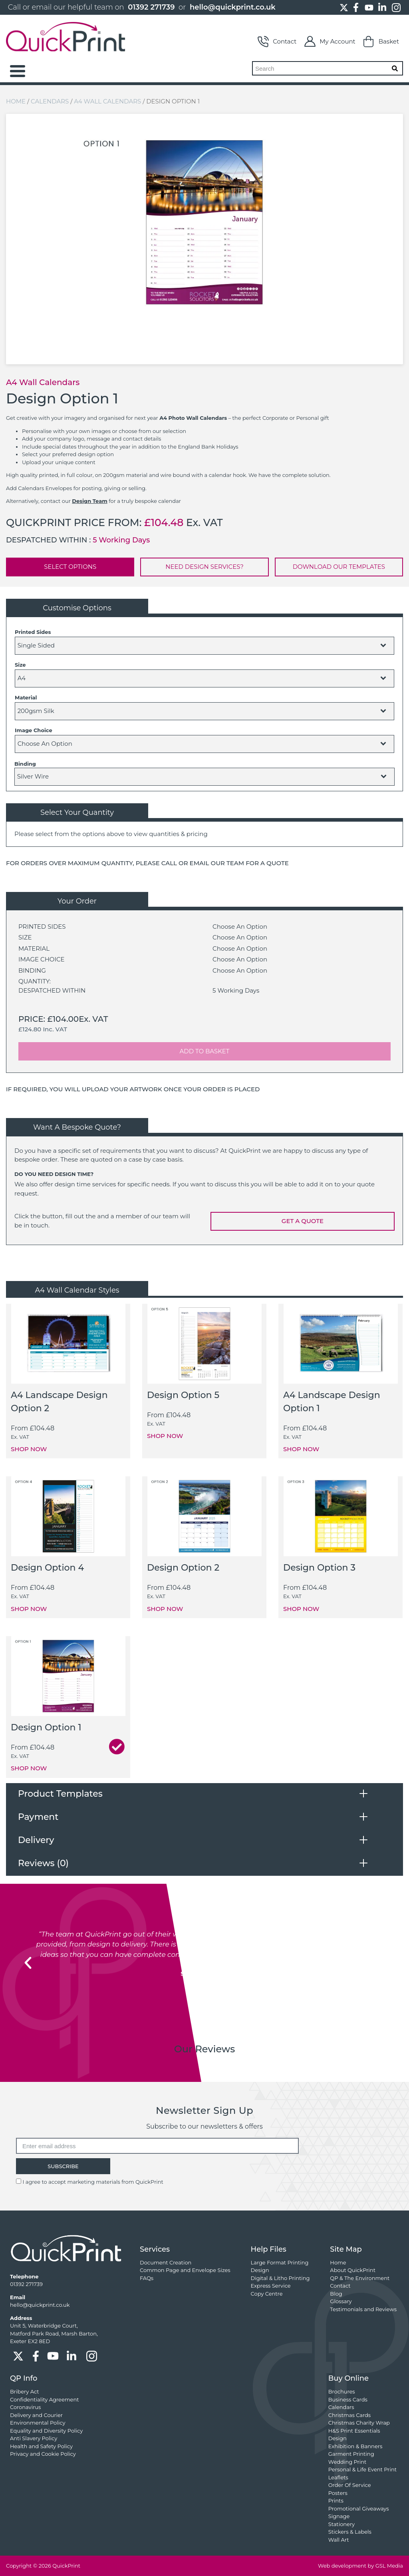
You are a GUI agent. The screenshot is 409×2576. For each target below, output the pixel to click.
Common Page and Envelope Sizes (185, 2270)
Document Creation (165, 2262)
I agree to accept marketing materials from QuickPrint (92, 2182)
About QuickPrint (352, 2270)
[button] (28, 1963)
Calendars (50, 101)
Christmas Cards (349, 2415)
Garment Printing (351, 2454)
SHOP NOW (29, 1449)
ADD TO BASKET (205, 1051)
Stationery (341, 2524)
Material (26, 697)
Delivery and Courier (36, 2415)
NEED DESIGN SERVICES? (204, 566)
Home (16, 101)
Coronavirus (25, 2407)
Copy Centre (267, 2293)
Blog (336, 2293)
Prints (335, 2500)
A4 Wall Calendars (107, 101)
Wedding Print (347, 2462)
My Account (329, 41)
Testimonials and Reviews (363, 2309)
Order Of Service (349, 2485)
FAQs (146, 2278)
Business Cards (347, 2399)
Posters (337, 2493)
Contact (277, 41)
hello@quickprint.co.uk (233, 7)
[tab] (204, 1793)
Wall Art (338, 2539)
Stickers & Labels (349, 2531)
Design (260, 2270)
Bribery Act (24, 2391)
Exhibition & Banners (355, 2446)
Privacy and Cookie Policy (43, 2454)
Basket (381, 41)
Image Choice (33, 730)
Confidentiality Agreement (44, 2399)
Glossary (340, 2301)
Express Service (271, 2285)
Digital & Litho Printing (280, 2278)
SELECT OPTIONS (70, 566)
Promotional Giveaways (358, 2508)
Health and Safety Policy (41, 2446)
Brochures (341, 2391)
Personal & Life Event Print (362, 2469)
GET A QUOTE (303, 1221)
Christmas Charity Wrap (359, 2422)
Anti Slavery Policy (33, 2438)
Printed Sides (33, 632)
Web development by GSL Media (360, 2565)
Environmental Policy (38, 2422)
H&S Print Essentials (354, 2430)
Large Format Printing (280, 2262)
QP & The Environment (359, 2278)
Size (20, 664)
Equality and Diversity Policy (46, 2430)
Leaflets (338, 2477)
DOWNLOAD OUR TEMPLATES (339, 566)
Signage (339, 2516)
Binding (25, 764)
